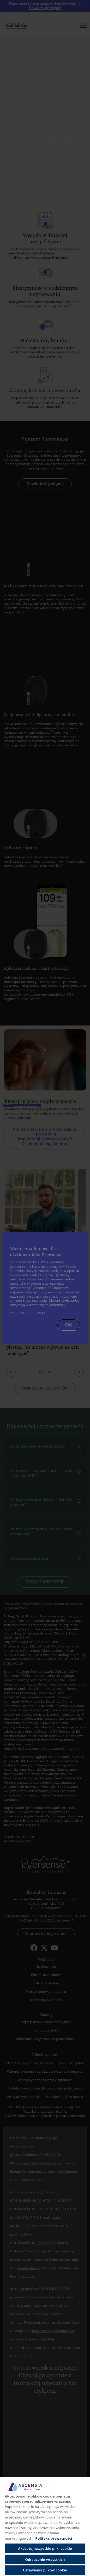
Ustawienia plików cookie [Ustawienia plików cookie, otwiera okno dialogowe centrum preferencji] (45, 2570)
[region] (45, 2526)
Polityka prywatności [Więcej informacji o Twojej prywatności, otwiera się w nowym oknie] (53, 2538)
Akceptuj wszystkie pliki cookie (45, 2548)
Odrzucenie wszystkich (45, 2559)
